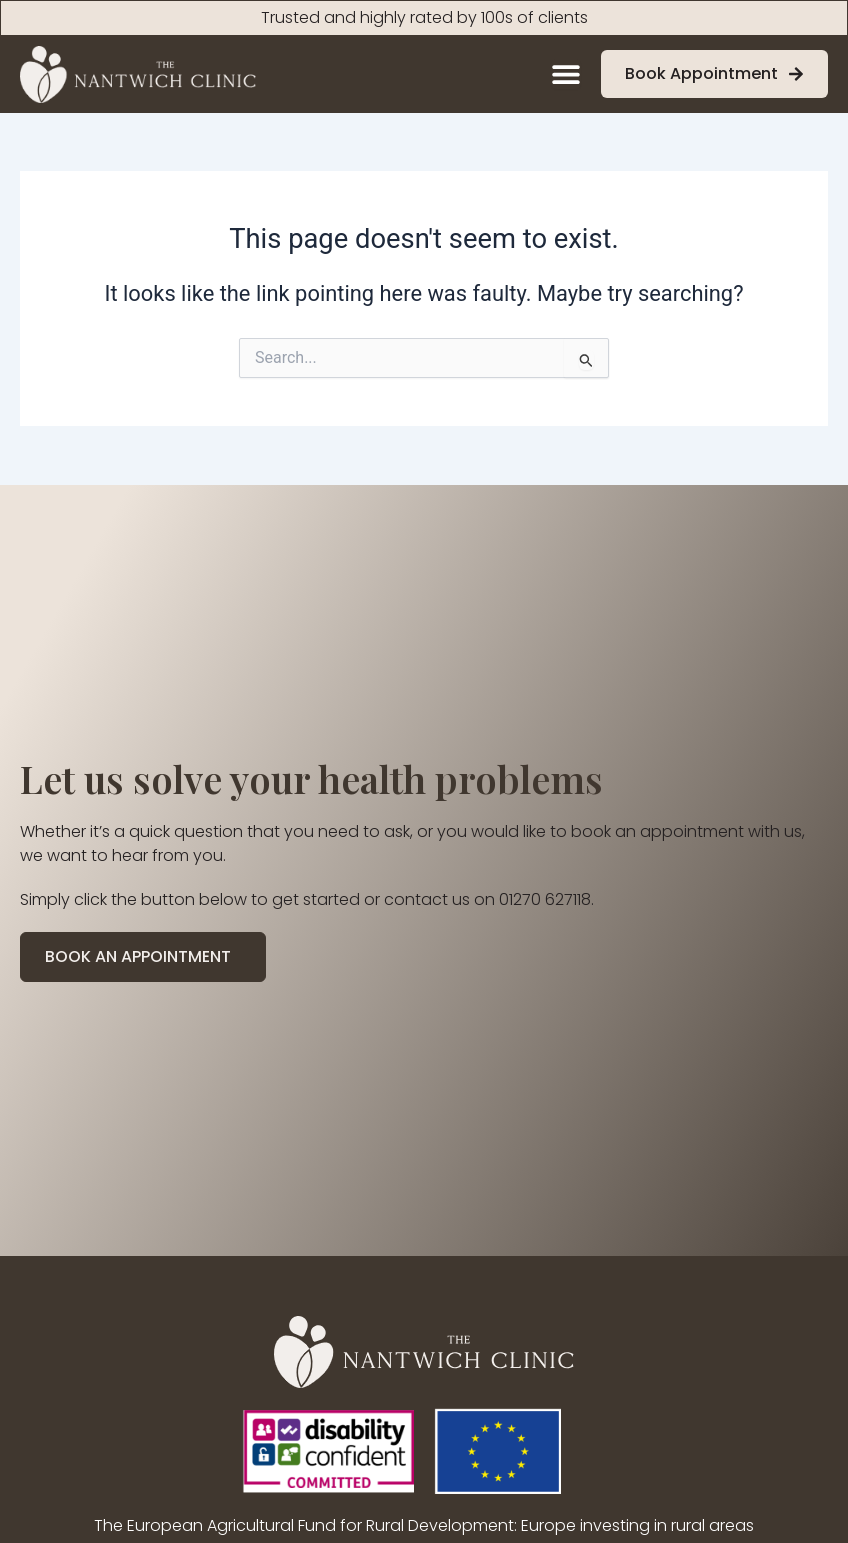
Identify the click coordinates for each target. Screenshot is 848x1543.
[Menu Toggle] (566, 74)
